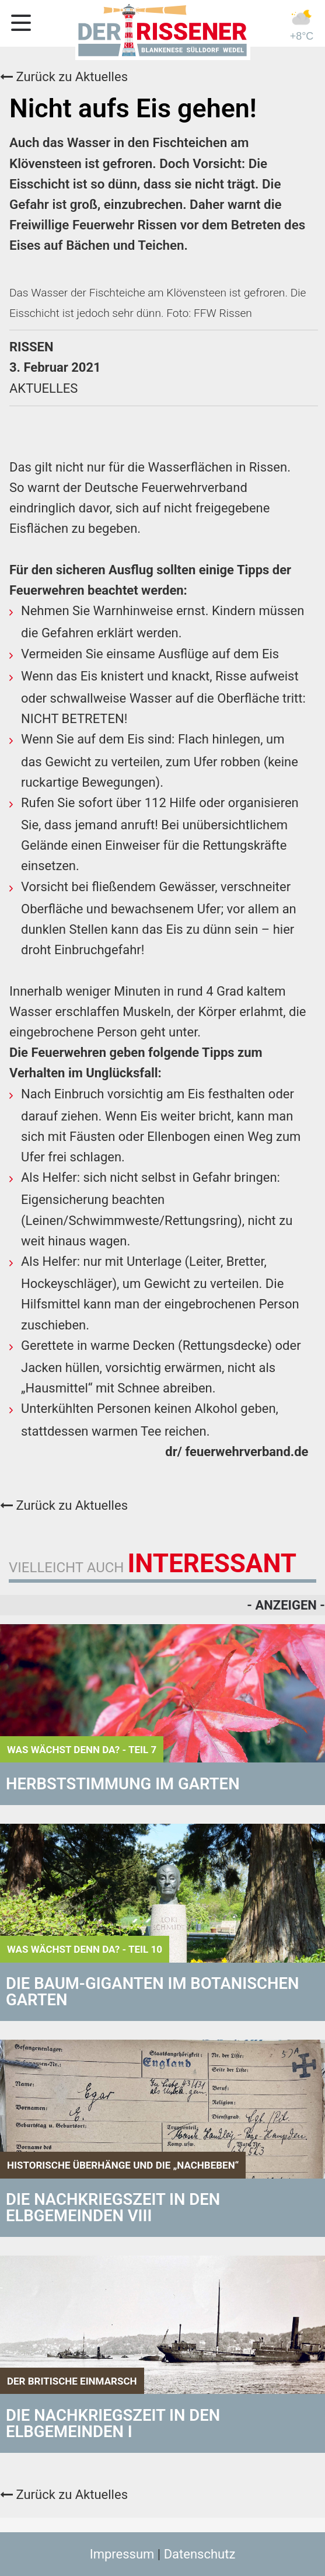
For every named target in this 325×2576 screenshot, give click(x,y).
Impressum (122, 2554)
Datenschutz (200, 2554)
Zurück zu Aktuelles (64, 76)
